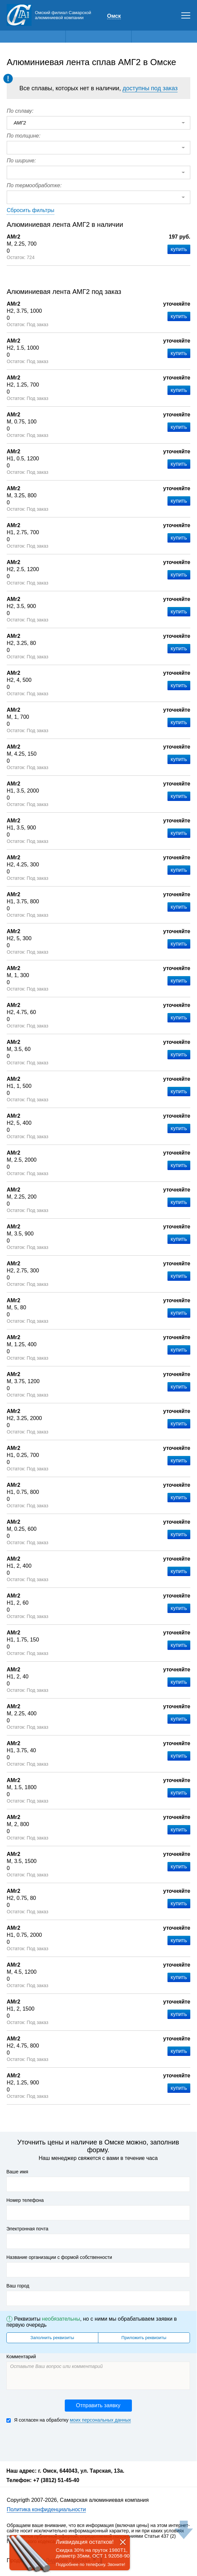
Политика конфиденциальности (46, 2509)
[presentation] (57, 2441)
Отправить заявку (98, 2405)
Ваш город (17, 2285)
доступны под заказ (150, 88)
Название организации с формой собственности (59, 2257)
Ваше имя (17, 2171)
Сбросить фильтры (30, 210)
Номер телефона (25, 2200)
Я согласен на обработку (68, 2420)
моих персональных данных (100, 2420)
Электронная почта (27, 2228)
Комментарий (21, 2356)
